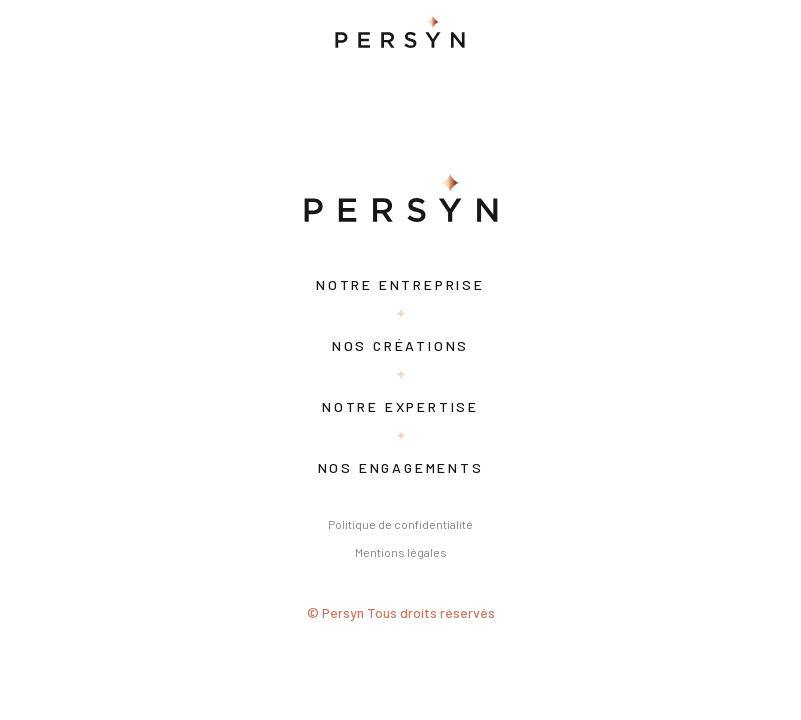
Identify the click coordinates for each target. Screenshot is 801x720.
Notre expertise (400, 406)
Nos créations (400, 345)
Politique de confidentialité (400, 524)
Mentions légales (401, 552)
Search (293, 116)
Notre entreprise (400, 284)
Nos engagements (401, 467)
